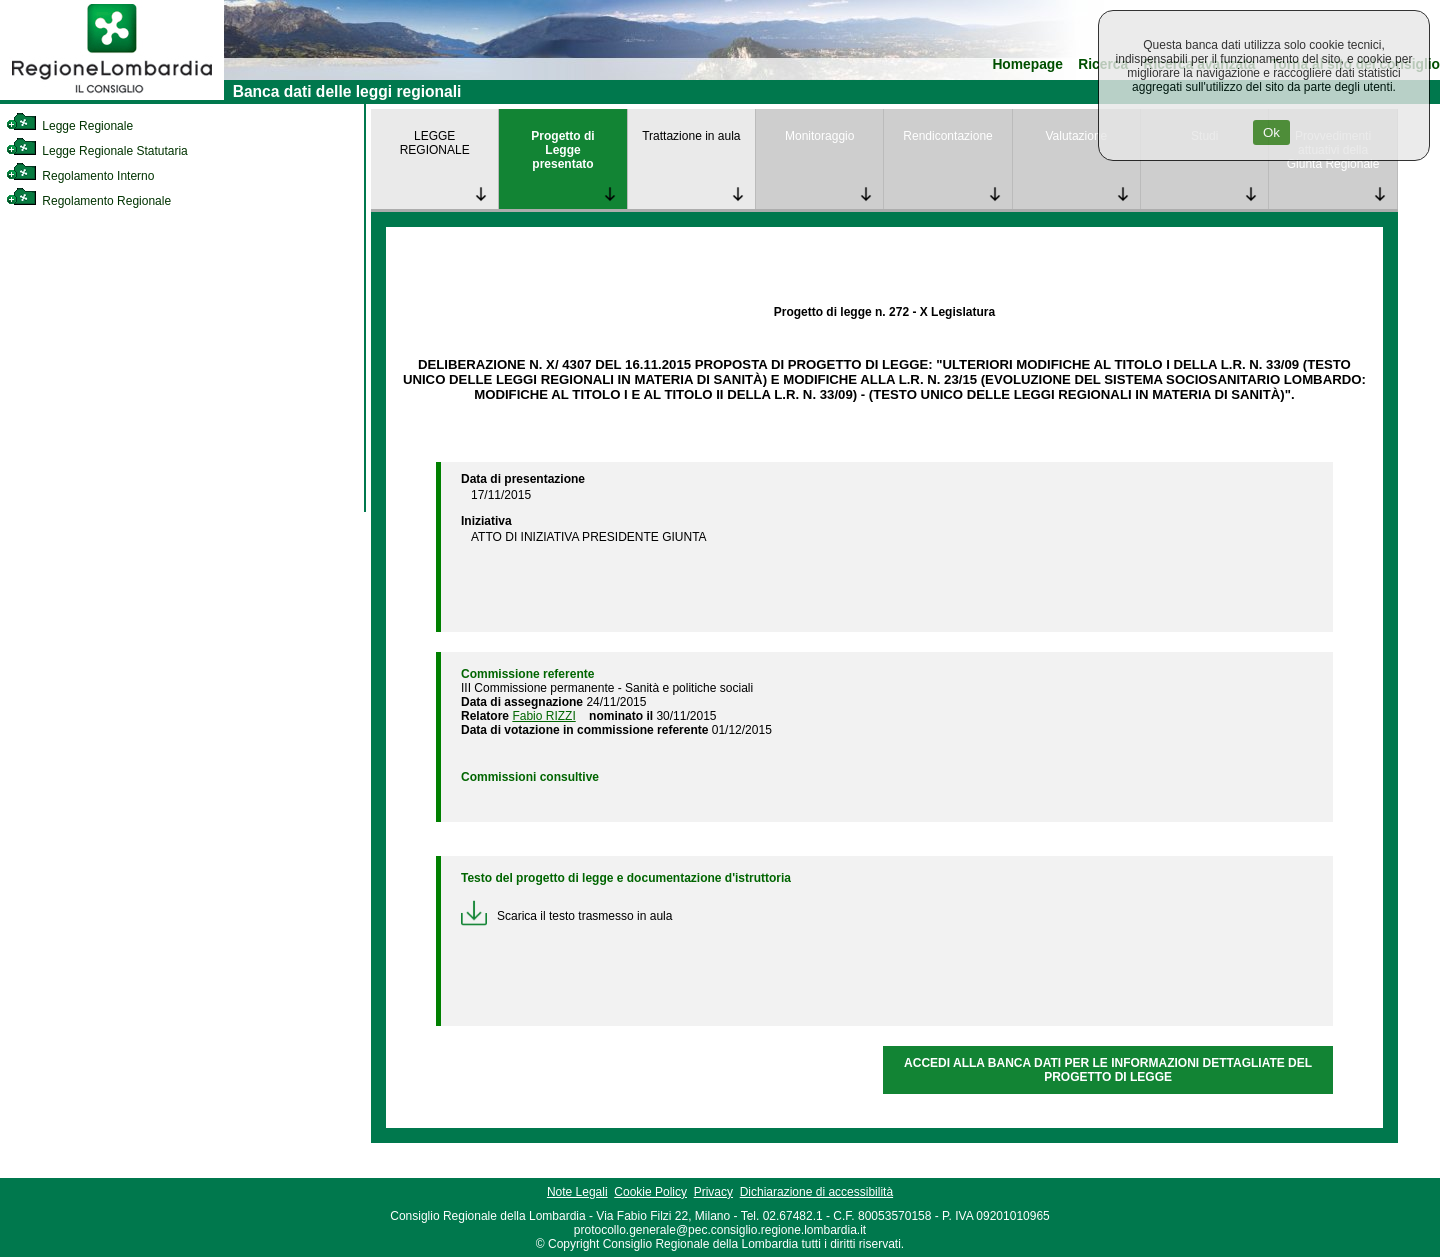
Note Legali (577, 1192)
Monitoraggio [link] (819, 136)
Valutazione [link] (1076, 136)
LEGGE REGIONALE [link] (435, 143)
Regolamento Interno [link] (80, 176)
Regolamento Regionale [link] (88, 201)
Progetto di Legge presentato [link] (562, 150)
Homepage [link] (1027, 64)
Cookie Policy (650, 1192)
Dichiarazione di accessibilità (816, 1192)
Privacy (713, 1192)
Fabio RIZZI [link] (543, 716)
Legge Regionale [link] (69, 126)
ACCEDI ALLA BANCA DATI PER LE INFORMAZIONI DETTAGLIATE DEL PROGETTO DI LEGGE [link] (1108, 1070)
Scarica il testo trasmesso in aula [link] (566, 916)
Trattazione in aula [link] (691, 136)
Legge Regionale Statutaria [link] (97, 151)
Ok (1271, 132)
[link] (112, 96)
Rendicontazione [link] (947, 136)
